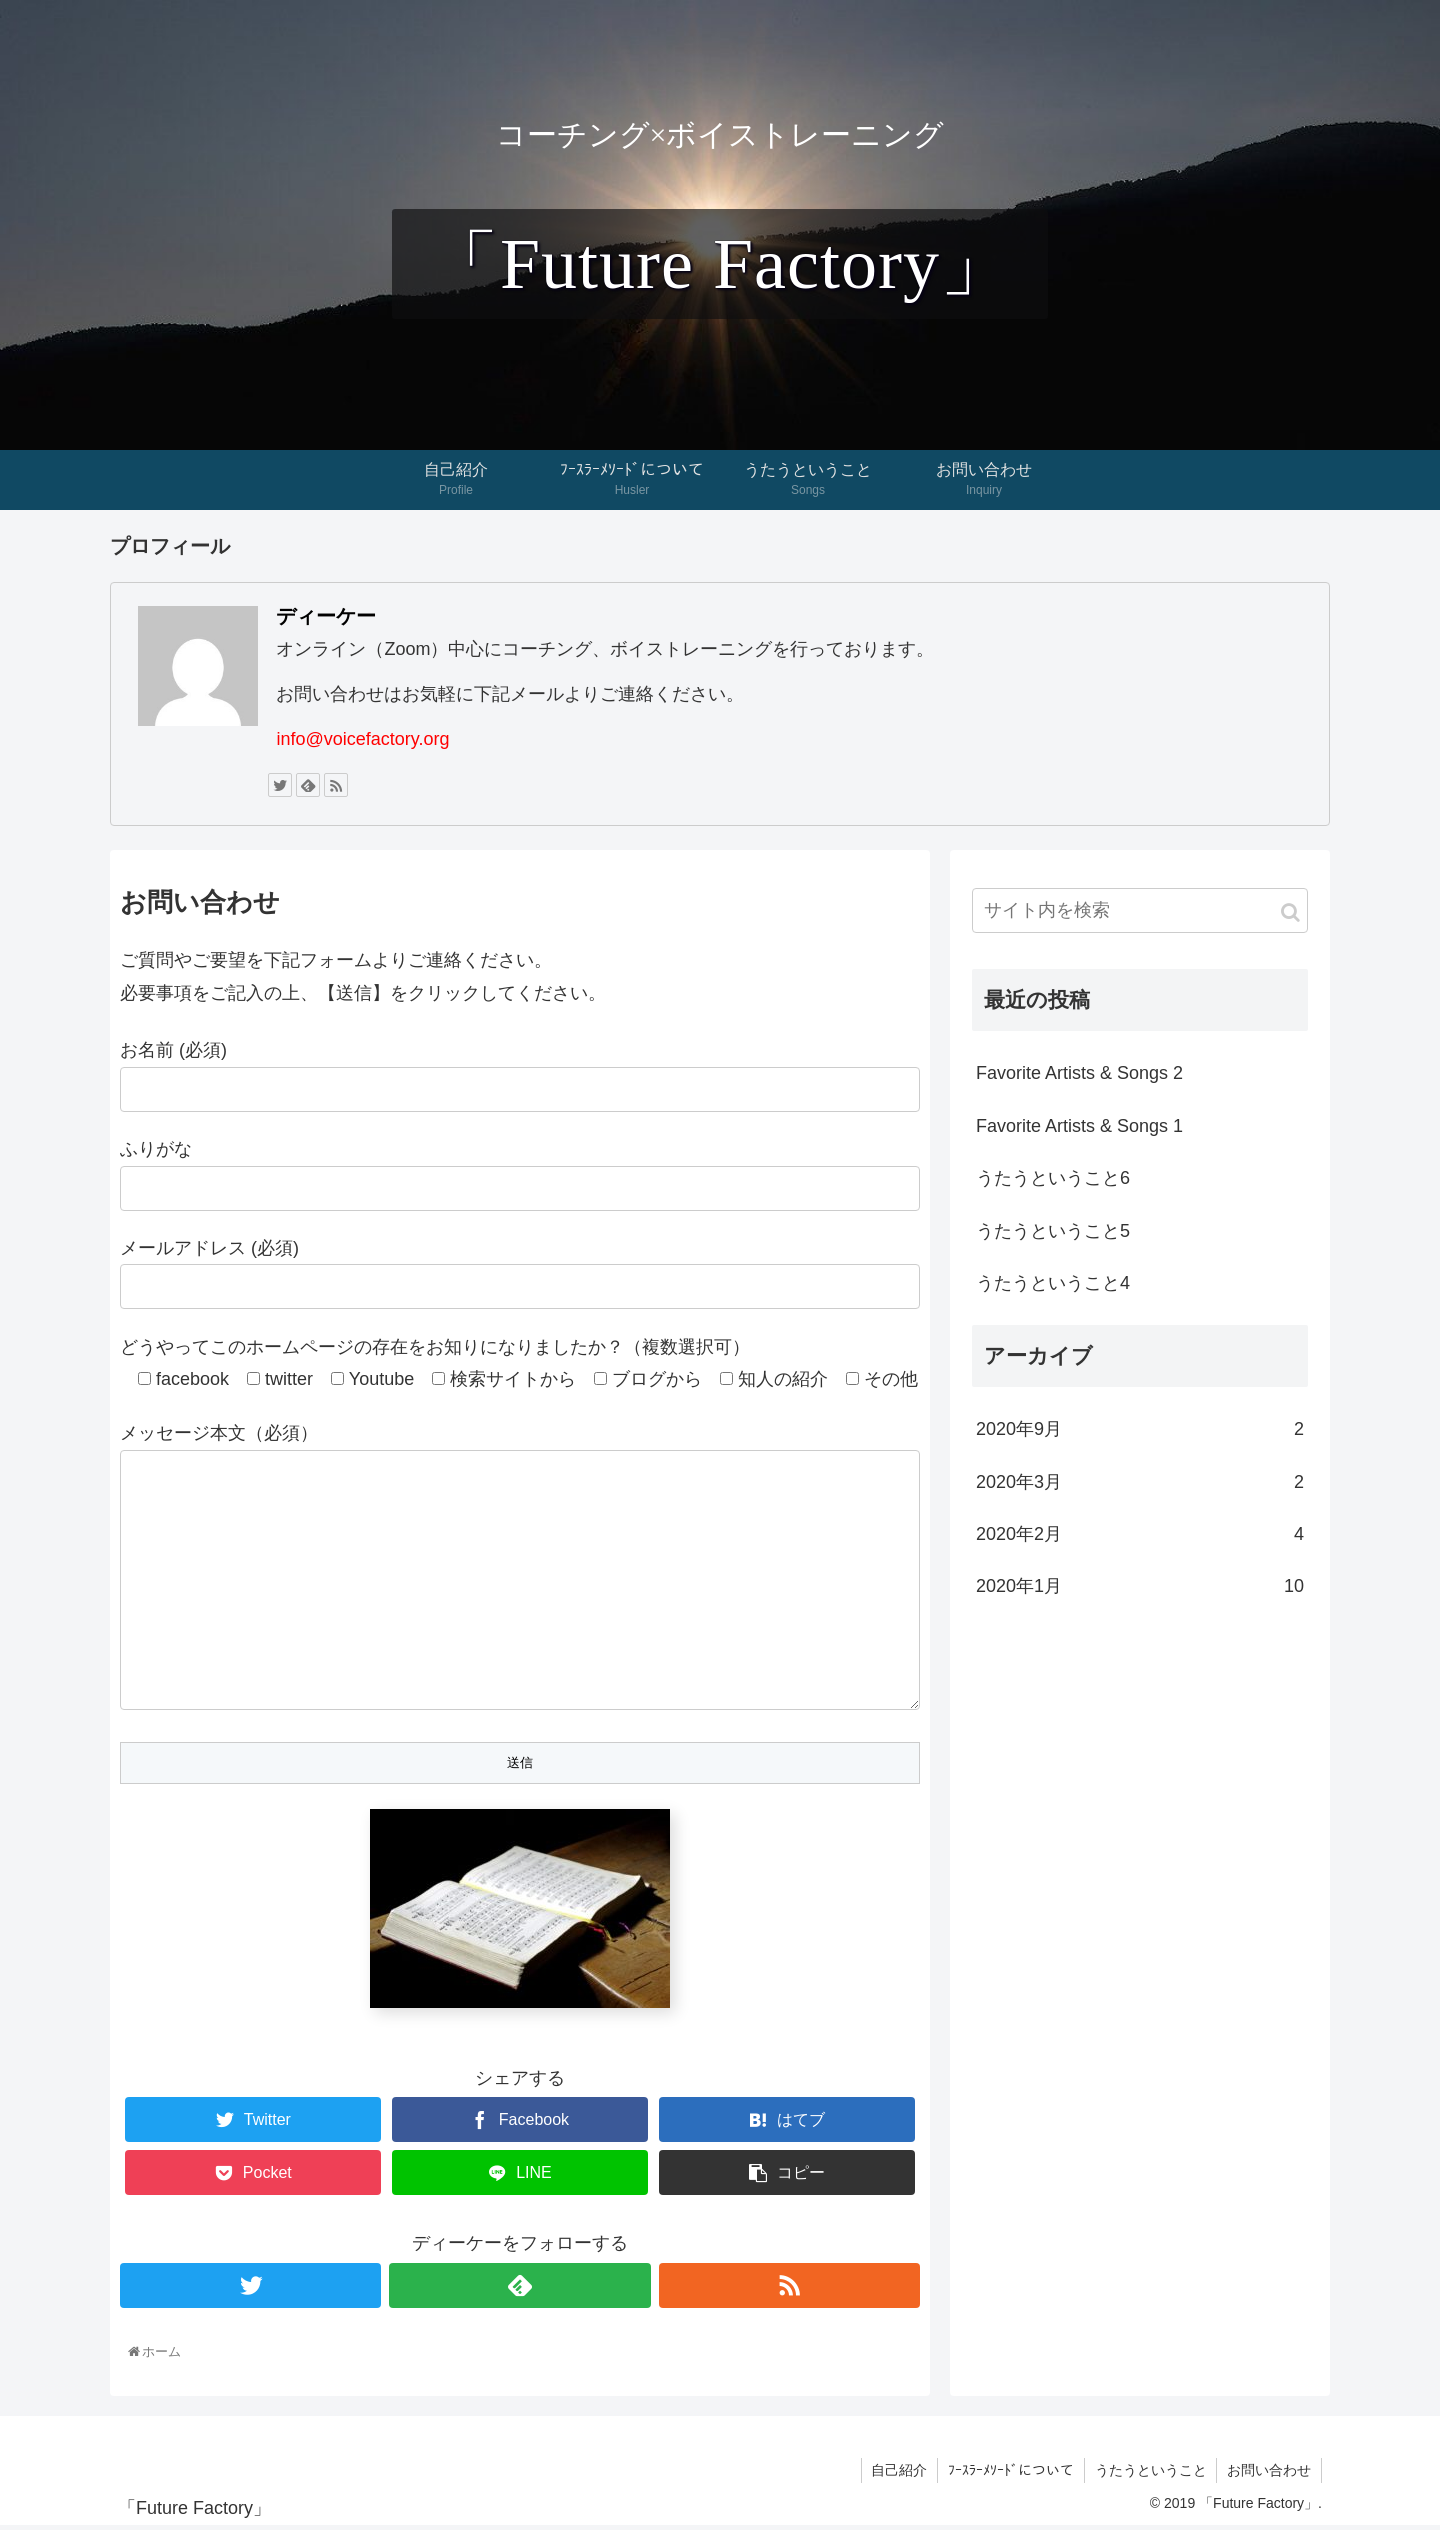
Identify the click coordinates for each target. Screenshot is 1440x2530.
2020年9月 (1140, 1429)
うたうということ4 (1053, 1283)
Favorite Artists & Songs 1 (1079, 1126)
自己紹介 (898, 2474)
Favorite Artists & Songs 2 (1079, 1073)
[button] (1290, 912)
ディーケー (326, 616)
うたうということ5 (1053, 1231)
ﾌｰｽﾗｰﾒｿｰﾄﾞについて (1010, 2474)
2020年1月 (1140, 1586)
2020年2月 (1140, 1534)
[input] (1140, 910)
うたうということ (1150, 2474)
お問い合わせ (1269, 2474)
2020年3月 (1140, 1482)
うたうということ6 (1053, 1178)
